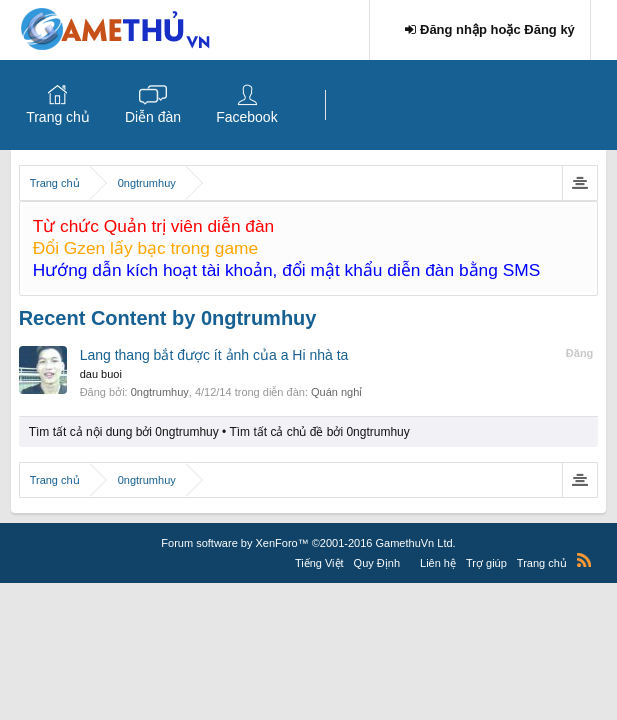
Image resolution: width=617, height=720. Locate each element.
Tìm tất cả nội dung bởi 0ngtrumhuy (124, 432)
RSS (584, 560)
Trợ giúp (486, 563)
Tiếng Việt (319, 563)
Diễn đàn (153, 117)
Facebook (246, 117)
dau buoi (101, 374)
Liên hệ (438, 563)
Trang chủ (58, 117)
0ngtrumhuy (160, 392)
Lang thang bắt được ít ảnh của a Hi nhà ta (214, 355)
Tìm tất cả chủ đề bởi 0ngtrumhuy (319, 432)
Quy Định (377, 563)
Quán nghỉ (336, 392)
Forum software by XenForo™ (308, 543)
